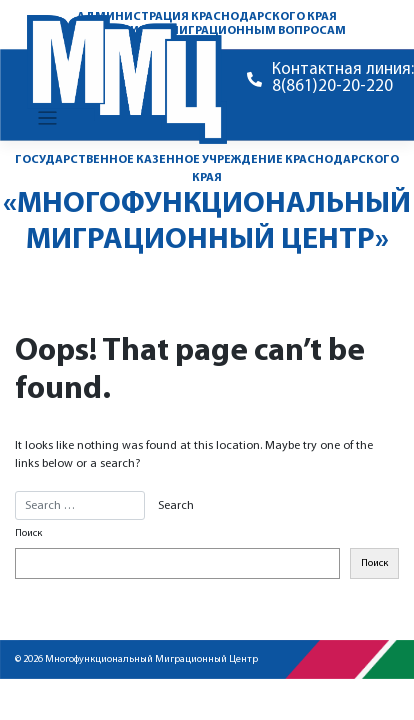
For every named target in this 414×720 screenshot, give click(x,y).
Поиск (28, 533)
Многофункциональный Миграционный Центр (151, 659)
